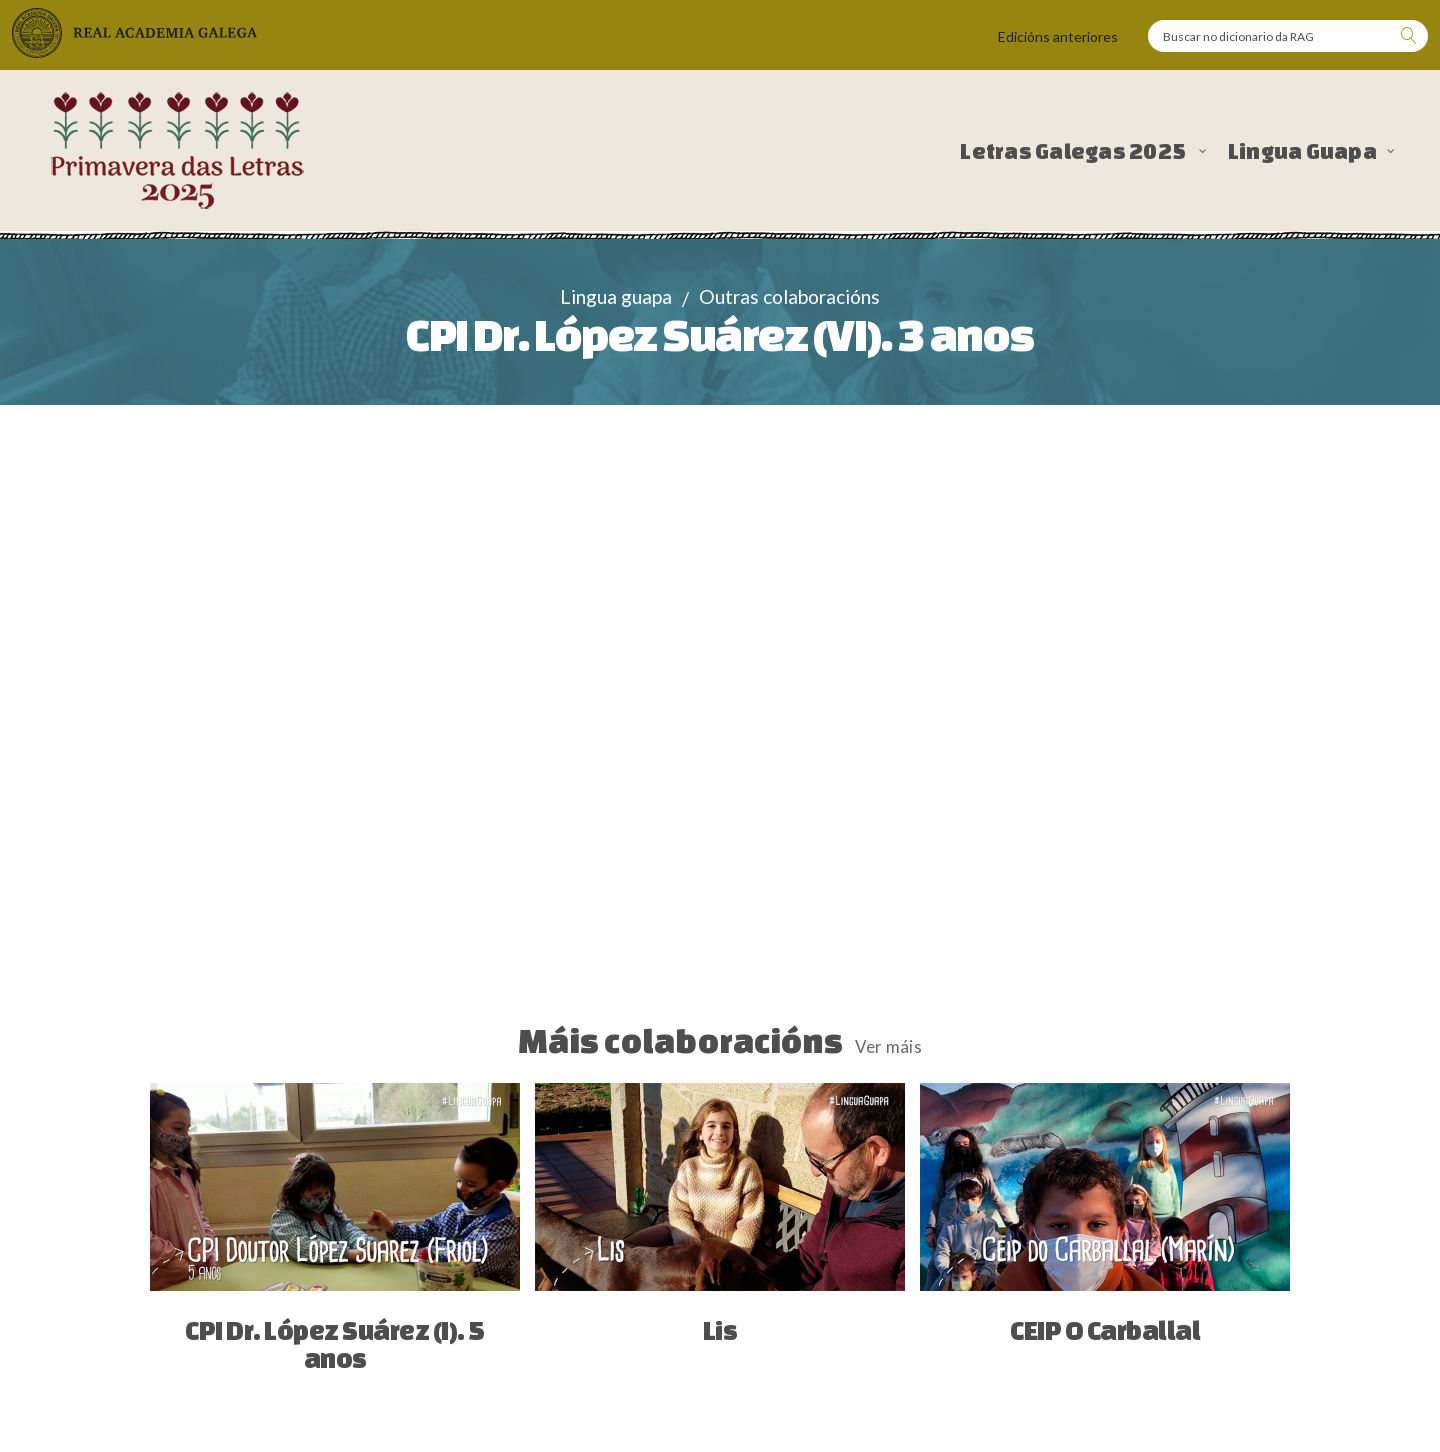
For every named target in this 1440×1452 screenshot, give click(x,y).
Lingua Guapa (1302, 151)
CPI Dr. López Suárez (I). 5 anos (335, 1344)
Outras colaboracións (789, 296)
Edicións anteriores (1058, 36)
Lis (720, 1330)
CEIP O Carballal (1105, 1330)
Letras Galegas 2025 (1074, 151)
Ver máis (888, 1046)
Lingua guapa (616, 296)
